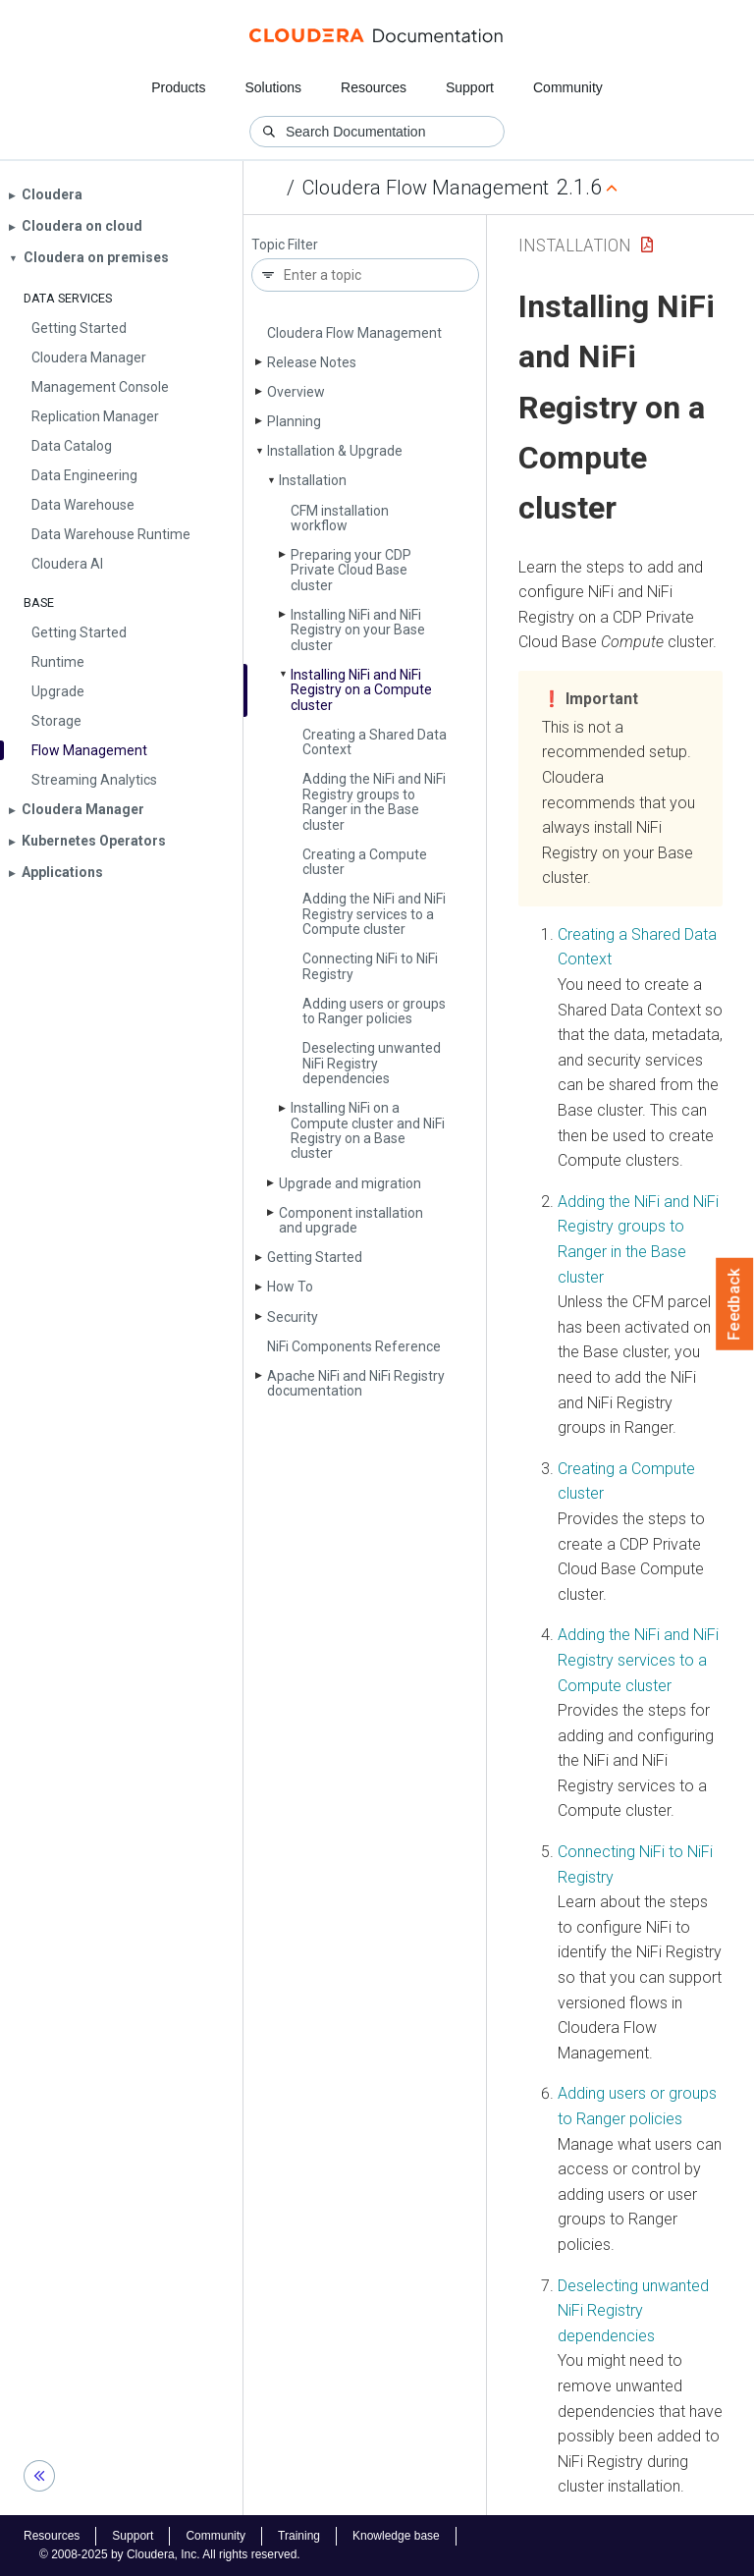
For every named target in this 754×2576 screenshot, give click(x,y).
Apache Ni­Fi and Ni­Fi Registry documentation (356, 1383)
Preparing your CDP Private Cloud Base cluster (351, 570)
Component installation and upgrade (351, 1220)
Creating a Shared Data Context (374, 742)
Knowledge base (396, 2536)
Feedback (735, 1304)
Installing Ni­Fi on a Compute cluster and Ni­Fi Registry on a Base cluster (368, 1130)
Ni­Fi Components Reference (354, 1346)
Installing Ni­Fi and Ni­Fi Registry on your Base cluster (358, 630)
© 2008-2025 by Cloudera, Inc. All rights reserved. (169, 2554)
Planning (294, 421)
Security (292, 1317)
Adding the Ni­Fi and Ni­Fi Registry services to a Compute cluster (374, 914)
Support (470, 87)
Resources (373, 87)
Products (178, 87)
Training (299, 2536)
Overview (296, 392)
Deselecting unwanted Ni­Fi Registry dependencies (371, 1063)
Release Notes (311, 362)
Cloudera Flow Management (425, 187)
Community (568, 87)
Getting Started (314, 1257)
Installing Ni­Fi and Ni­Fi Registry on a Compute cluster (361, 690)
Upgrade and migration (350, 1183)
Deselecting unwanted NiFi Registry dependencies (633, 2310)
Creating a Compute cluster (364, 862)
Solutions (272, 87)
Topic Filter (284, 245)
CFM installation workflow (340, 518)
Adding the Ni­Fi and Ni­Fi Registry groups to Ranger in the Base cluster (374, 801)
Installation (313, 480)
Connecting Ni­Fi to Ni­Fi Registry (370, 966)
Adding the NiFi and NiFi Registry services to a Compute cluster (638, 1659)
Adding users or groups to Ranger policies (374, 1011)
